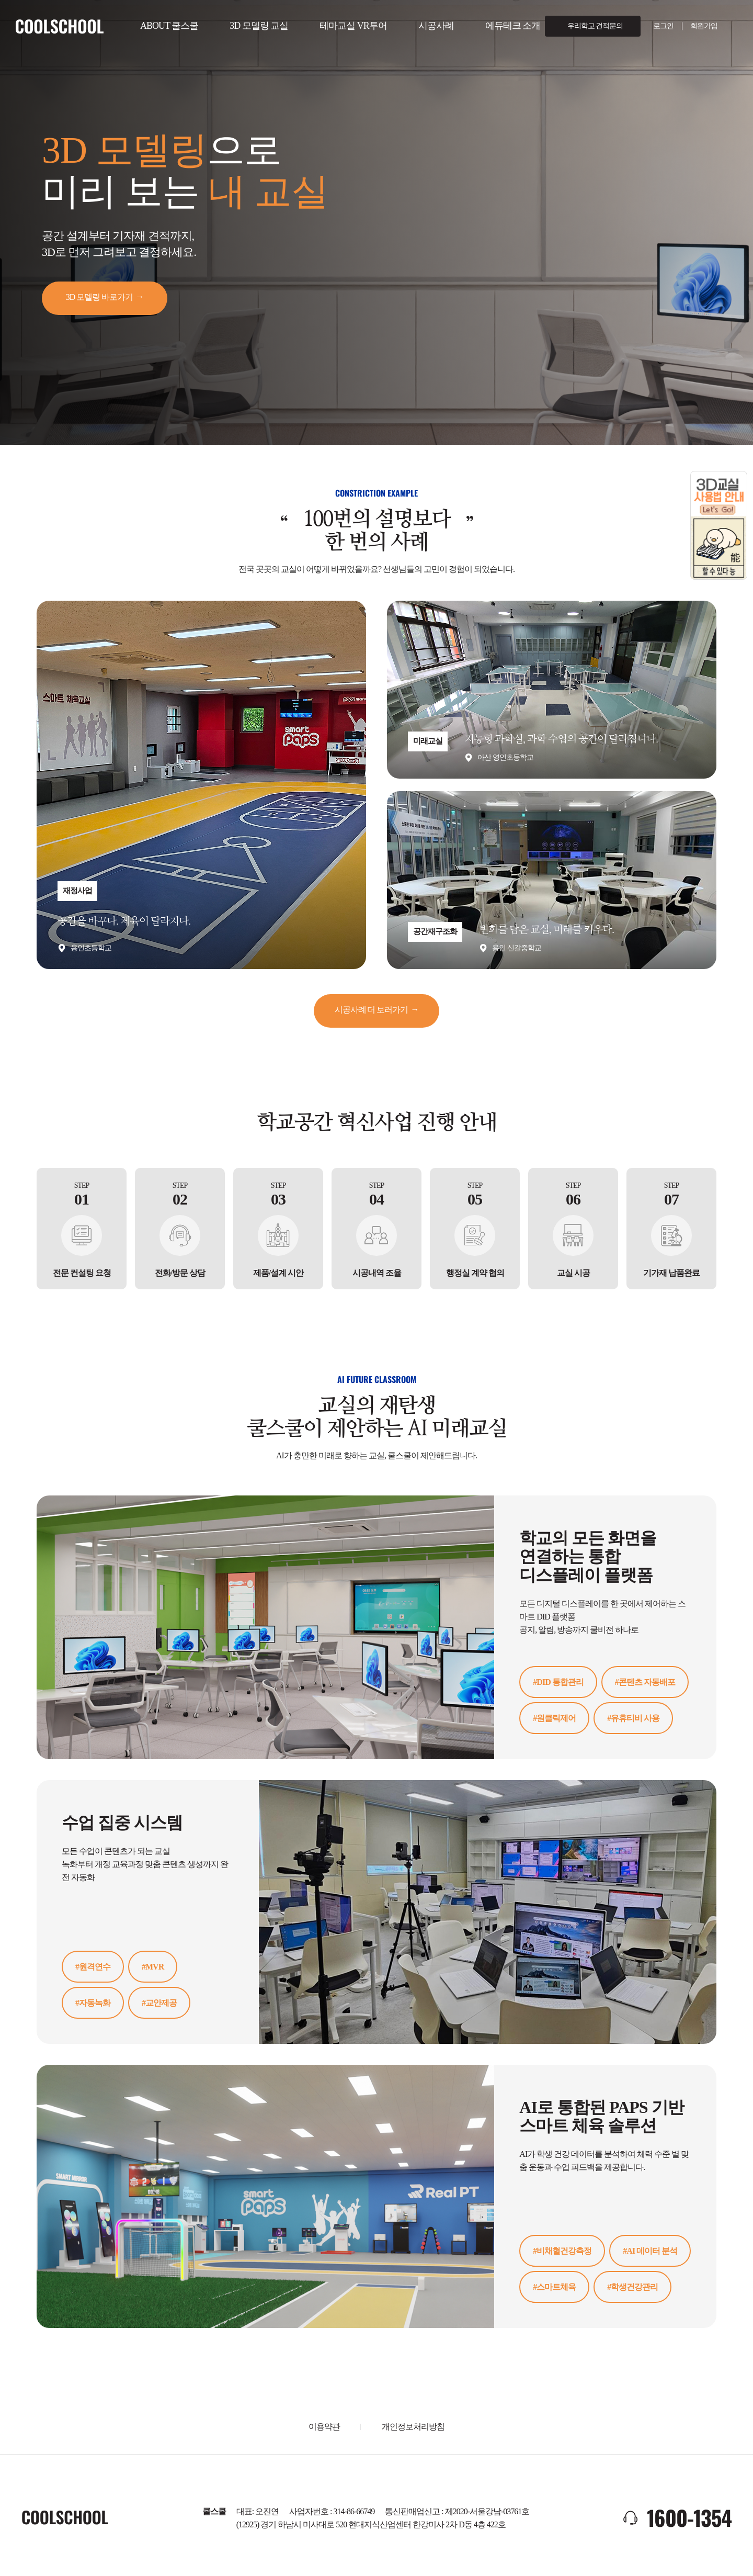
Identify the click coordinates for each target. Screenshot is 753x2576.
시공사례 (436, 25)
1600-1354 (689, 2517)
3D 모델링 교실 (259, 25)
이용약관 (324, 2426)
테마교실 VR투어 (353, 25)
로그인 (663, 26)
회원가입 (703, 26)
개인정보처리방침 (413, 2426)
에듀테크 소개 (513, 25)
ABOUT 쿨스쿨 (169, 25)
